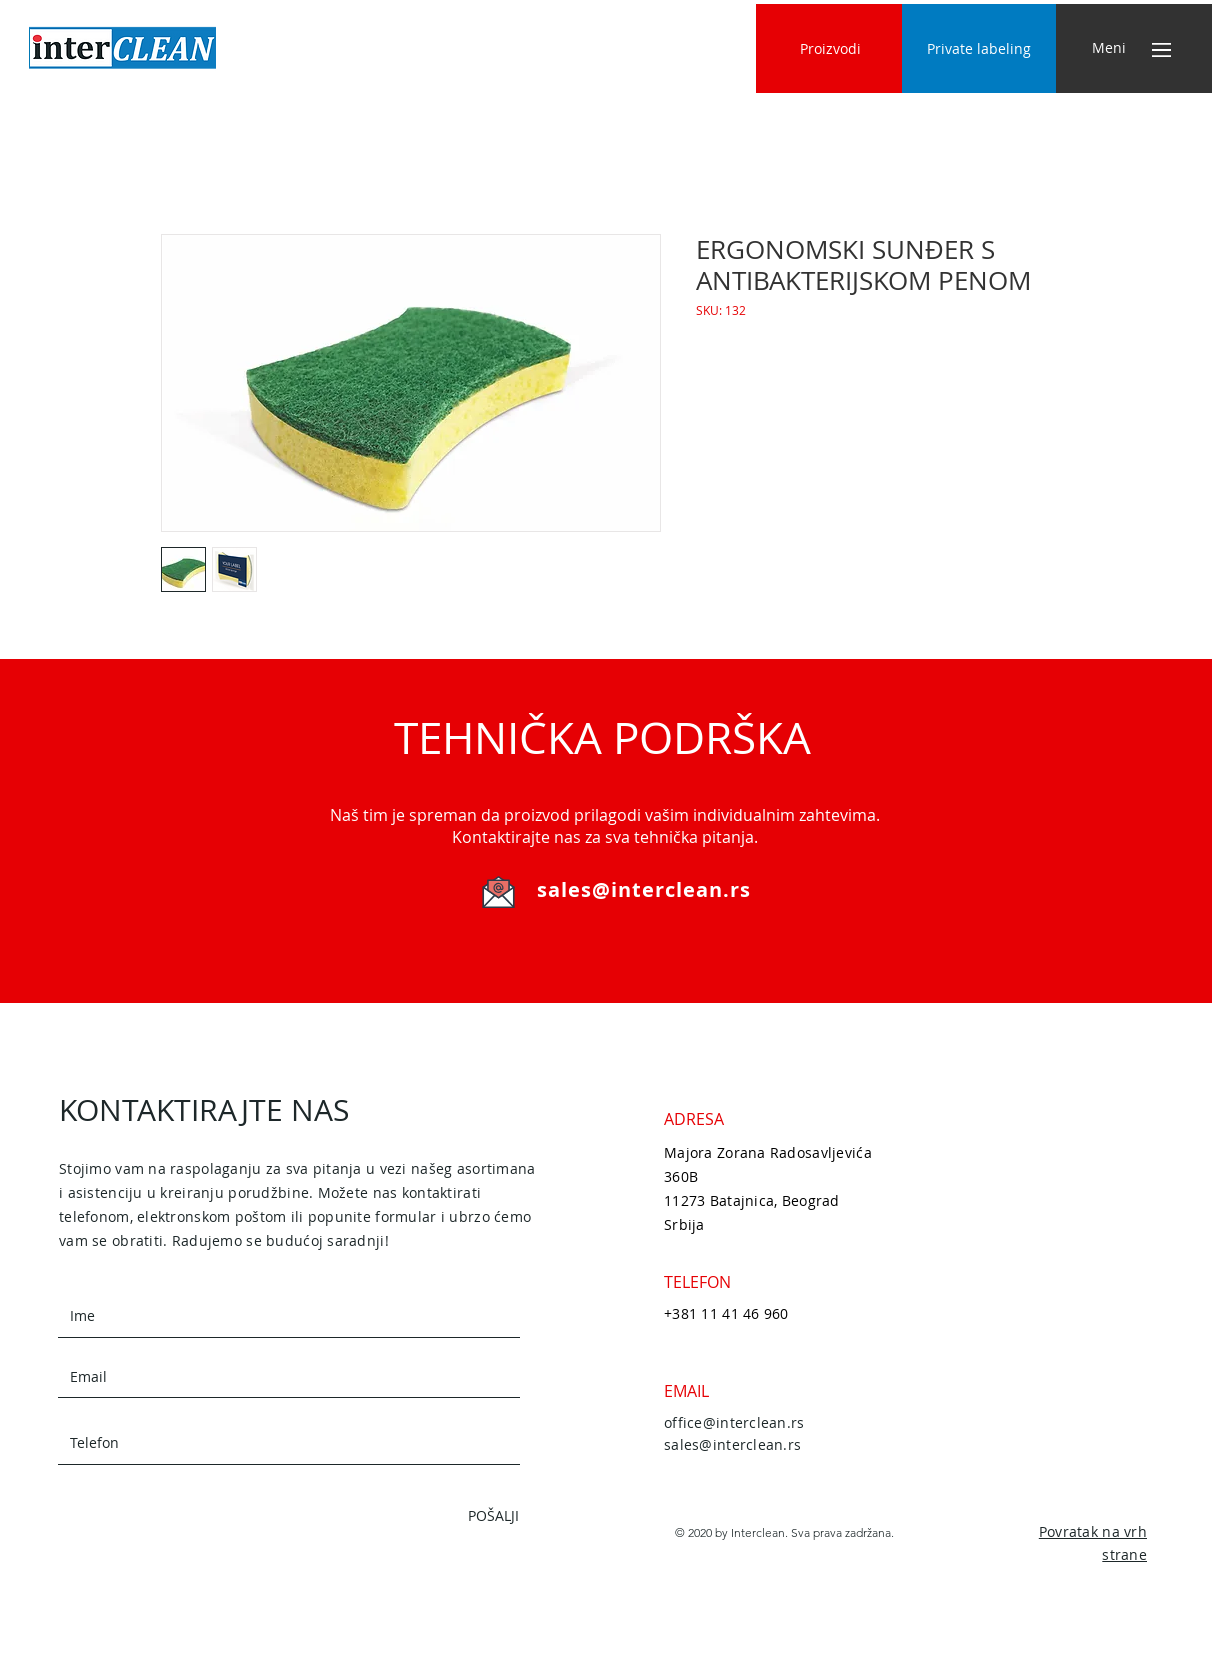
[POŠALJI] (448, 1515)
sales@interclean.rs (644, 889)
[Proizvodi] (830, 48)
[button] (1108, 48)
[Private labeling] (979, 48)
